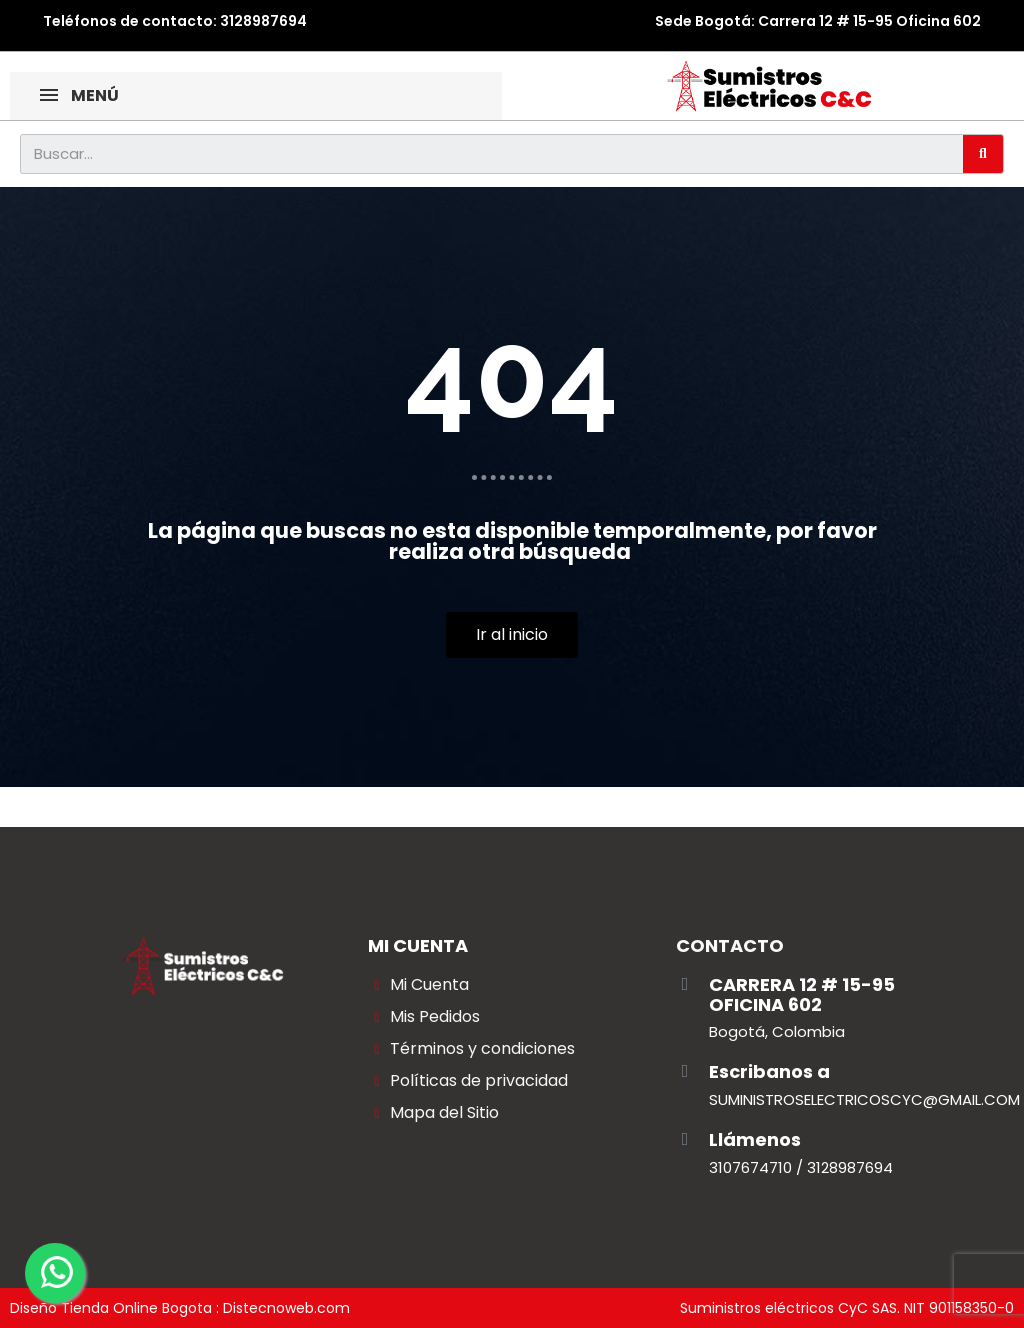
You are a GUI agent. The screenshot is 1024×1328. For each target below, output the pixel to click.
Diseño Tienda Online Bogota (111, 1308)
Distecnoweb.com (286, 1308)
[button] (512, 635)
